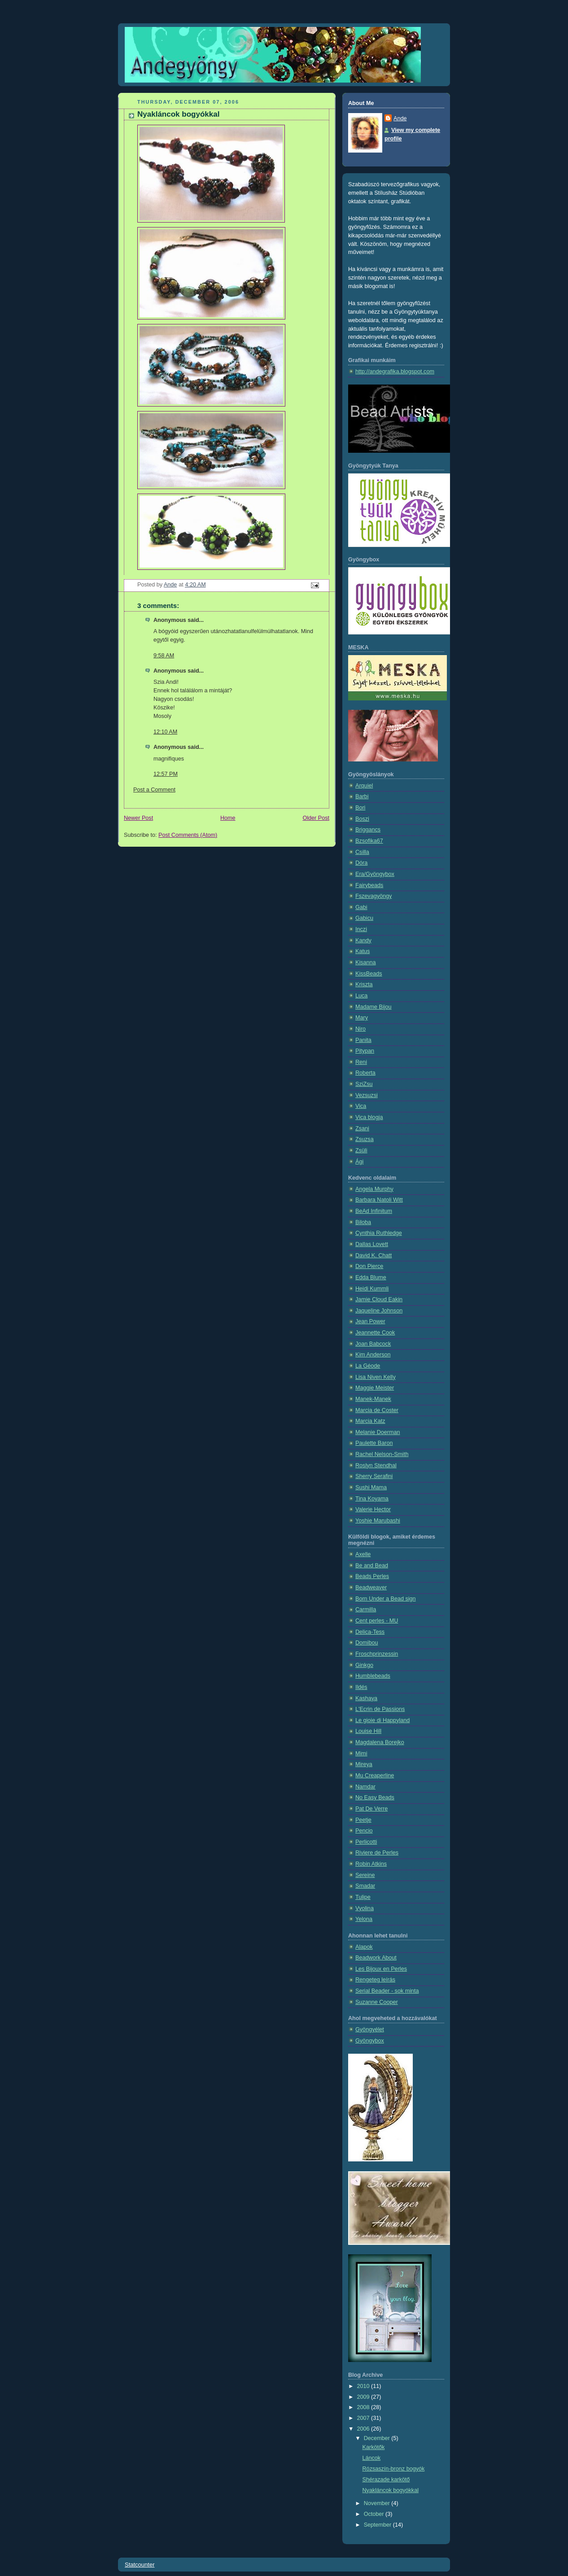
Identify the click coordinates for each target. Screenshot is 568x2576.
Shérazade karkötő (386, 2479)
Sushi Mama (371, 1487)
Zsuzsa (364, 1139)
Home (228, 818)
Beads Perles (372, 1576)
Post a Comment (154, 790)
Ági (359, 1162)
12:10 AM (165, 732)
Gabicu (364, 918)
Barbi (361, 796)
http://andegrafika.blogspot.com (394, 371)
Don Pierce (369, 1266)
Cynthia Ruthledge (378, 1233)
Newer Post (138, 818)
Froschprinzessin (376, 1654)
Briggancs (367, 830)
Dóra (361, 863)
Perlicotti (366, 1842)
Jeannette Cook (375, 1333)
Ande (399, 118)
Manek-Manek (373, 1399)
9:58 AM (163, 655)
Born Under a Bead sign (385, 1599)
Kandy (363, 940)
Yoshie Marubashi (377, 1521)
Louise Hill (368, 1731)
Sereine (365, 1875)
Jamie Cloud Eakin (378, 1299)
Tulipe (363, 1897)
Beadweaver (371, 1587)
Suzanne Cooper (376, 2002)
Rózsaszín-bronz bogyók (394, 2469)
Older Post (315, 818)
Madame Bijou (373, 1007)
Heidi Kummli (372, 1289)
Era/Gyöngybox (374, 874)
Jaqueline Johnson (378, 1311)
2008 (364, 2407)
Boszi (362, 819)
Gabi (361, 907)
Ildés (361, 1687)
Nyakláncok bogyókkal (391, 2490)
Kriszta (364, 984)
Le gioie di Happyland (382, 1720)
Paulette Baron (374, 1443)
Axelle (363, 1554)
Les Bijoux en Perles (381, 1969)
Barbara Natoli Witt (379, 1200)
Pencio (364, 1831)
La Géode (367, 1366)
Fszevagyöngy (373, 896)
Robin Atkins (371, 1864)
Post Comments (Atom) (187, 835)
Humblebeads (372, 1676)
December (378, 2438)
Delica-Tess (369, 1632)
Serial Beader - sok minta (387, 1991)
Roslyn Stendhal (376, 1465)
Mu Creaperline (374, 1775)
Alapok (364, 1947)
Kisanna (365, 962)
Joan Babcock (373, 1344)
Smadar (365, 1886)
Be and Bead (371, 1565)
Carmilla (365, 1609)
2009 (364, 2397)
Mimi (361, 1753)
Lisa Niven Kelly (375, 1377)
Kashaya (366, 1698)
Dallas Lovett (371, 1244)
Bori (360, 808)
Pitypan (364, 1051)
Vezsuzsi (366, 1095)
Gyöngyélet (369, 2029)
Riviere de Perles (376, 1853)
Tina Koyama (372, 1499)
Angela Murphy (374, 1189)
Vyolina (364, 1908)
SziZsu (364, 1084)
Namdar (365, 1787)
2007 (364, 2418)
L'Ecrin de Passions (380, 1709)
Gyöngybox (369, 2041)
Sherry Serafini (374, 1476)
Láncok (372, 2458)
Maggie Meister (374, 1388)
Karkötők (374, 2447)
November (378, 2503)
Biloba (363, 1222)
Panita (363, 1040)
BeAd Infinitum (373, 1211)
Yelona (363, 1919)
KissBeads (368, 974)
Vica (360, 1106)
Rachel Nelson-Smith (381, 1454)
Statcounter (140, 2564)
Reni (361, 1062)
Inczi (361, 929)
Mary (361, 1018)
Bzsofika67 (369, 841)
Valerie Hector (373, 1509)
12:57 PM (165, 774)
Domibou (366, 1643)
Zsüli (361, 1150)
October (374, 2514)
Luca (361, 996)
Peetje (363, 1820)
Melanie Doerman (377, 1432)
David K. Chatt (373, 1255)
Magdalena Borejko (379, 1742)
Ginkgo (364, 1665)
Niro (360, 1029)
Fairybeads (369, 885)
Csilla (362, 852)
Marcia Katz (370, 1421)
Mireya (363, 1764)
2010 (364, 2386)
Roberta (365, 1073)
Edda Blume (370, 1277)
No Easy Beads (374, 1797)
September (378, 2525)
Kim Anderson (373, 1354)
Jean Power (370, 1321)
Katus (362, 951)
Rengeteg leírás (375, 1980)
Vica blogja (369, 1117)
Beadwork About (376, 1958)
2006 (364, 2429)
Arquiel (364, 786)
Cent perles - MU (376, 1621)
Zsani (362, 1128)
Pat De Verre (371, 1809)
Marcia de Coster (376, 1410)
